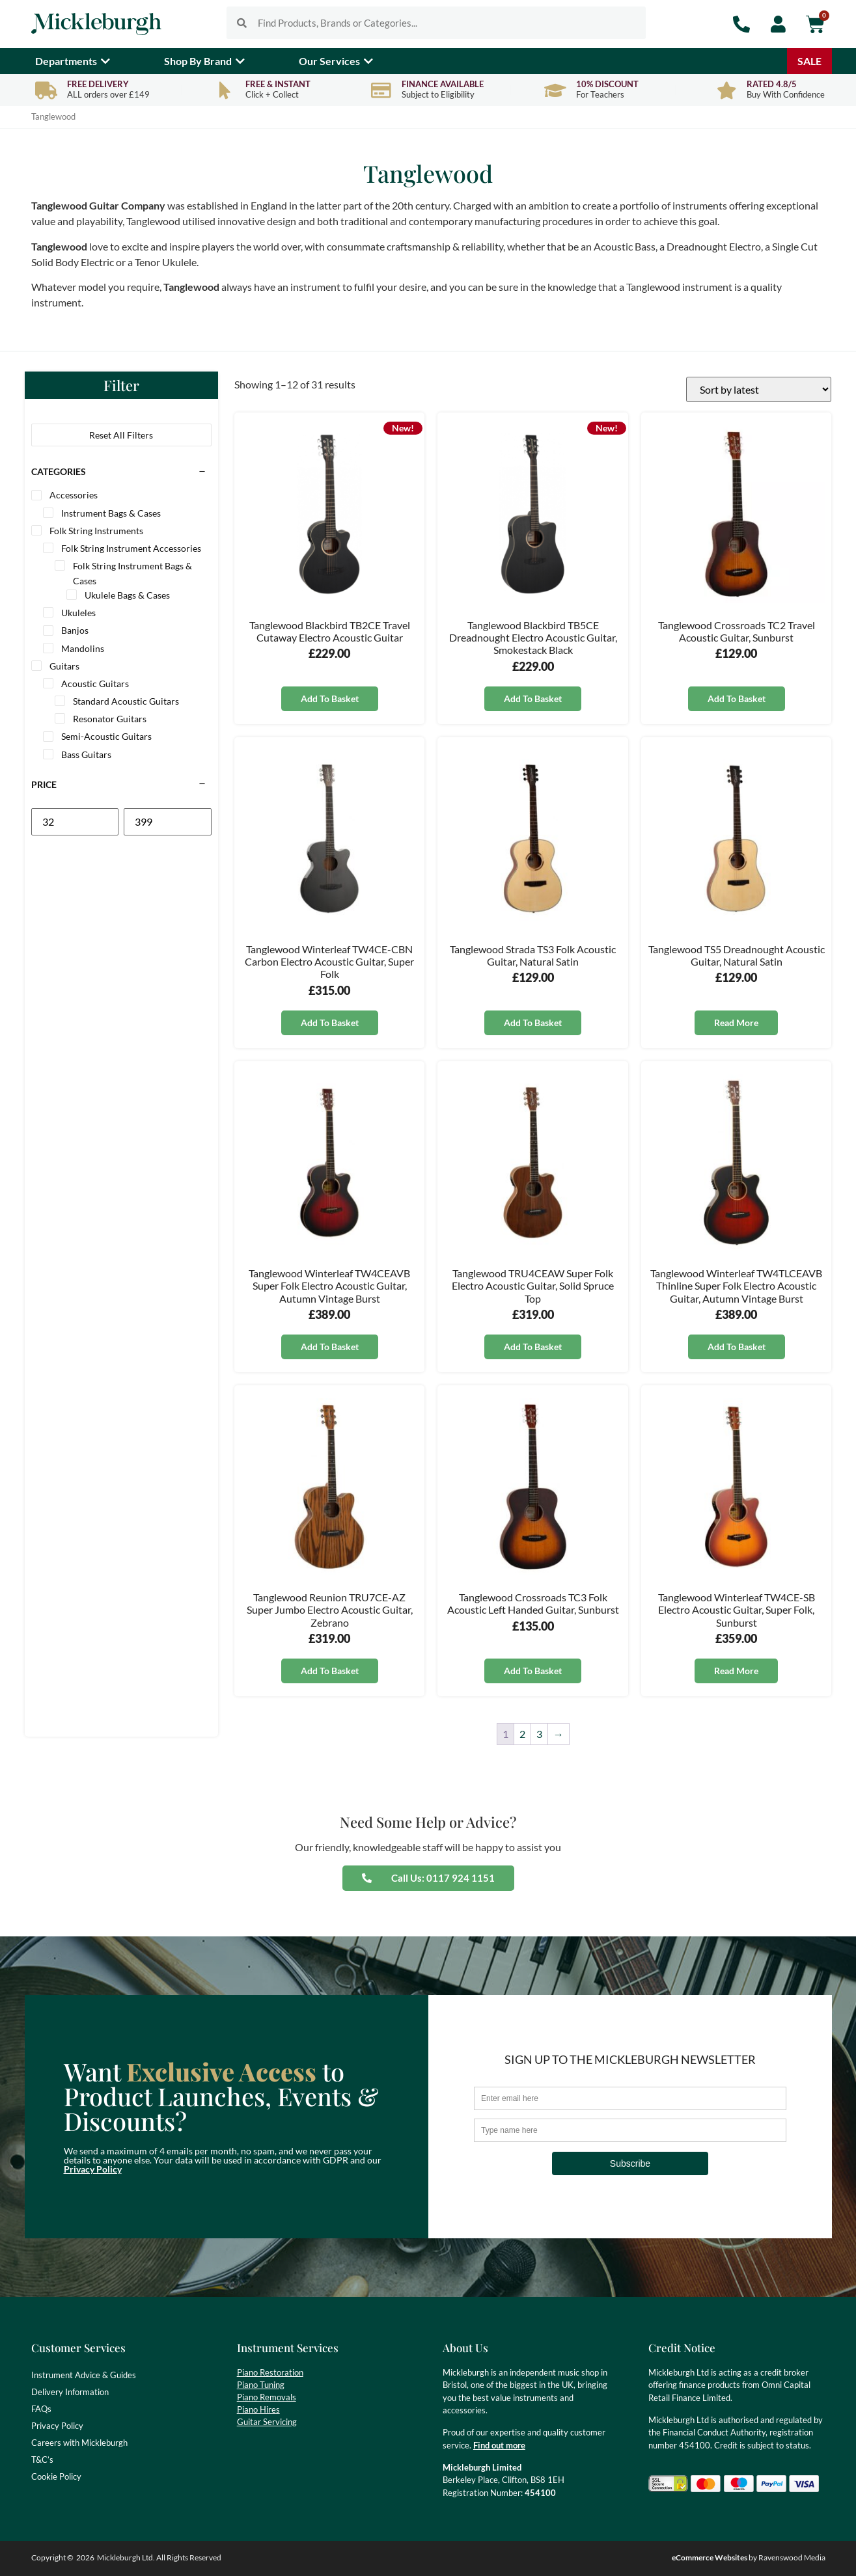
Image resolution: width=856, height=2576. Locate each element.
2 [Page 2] (522, 1734)
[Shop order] (758, 389)
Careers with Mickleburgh (79, 2442)
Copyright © (52, 2557)
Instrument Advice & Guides (83, 2375)
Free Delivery (98, 84)
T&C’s (42, 2459)
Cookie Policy (56, 2476)
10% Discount (607, 84)
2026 (85, 2557)
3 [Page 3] (539, 1734)
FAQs (41, 2409)
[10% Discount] (555, 90)
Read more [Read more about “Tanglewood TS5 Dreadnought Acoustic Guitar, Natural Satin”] (736, 1022)
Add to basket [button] (330, 698)
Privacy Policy (93, 2169)
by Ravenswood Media (748, 2557)
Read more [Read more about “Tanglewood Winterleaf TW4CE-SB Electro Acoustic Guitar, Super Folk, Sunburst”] (736, 1670)
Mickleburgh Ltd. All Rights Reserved (159, 2557)
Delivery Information (70, 2392)
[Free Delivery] (46, 90)
